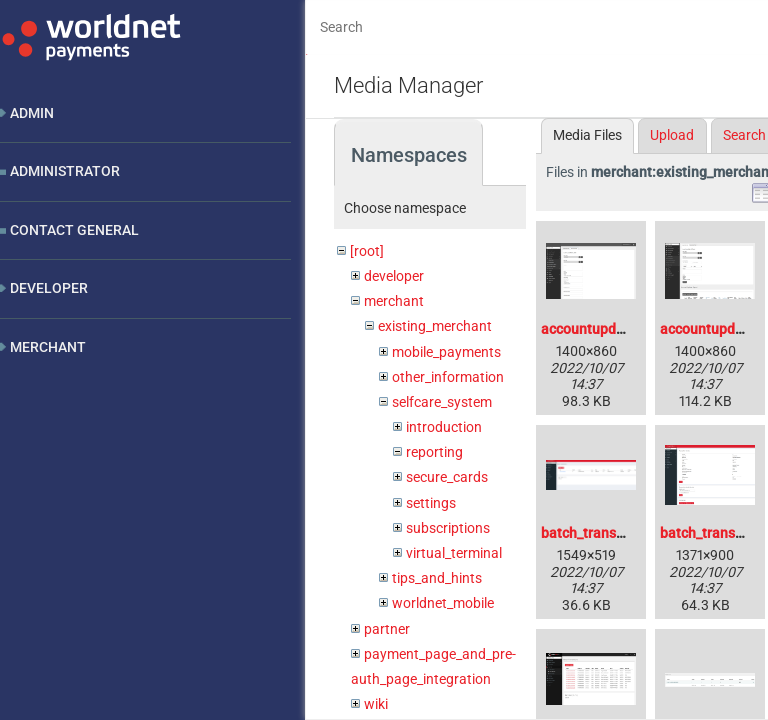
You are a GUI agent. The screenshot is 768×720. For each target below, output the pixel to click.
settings (431, 503)
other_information (448, 377)
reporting (434, 452)
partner (387, 629)
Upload (672, 135)
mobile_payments (446, 352)
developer (394, 276)
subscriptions (448, 528)
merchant (394, 301)
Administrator (65, 171)
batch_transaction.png (612, 533)
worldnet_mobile (443, 603)
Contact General (74, 230)
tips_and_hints (437, 578)
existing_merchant (435, 326)
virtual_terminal (454, 553)
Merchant (48, 347)
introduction (444, 427)
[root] (367, 251)
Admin (32, 113)
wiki (376, 704)
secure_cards (447, 477)
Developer (49, 288)
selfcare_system (442, 402)
